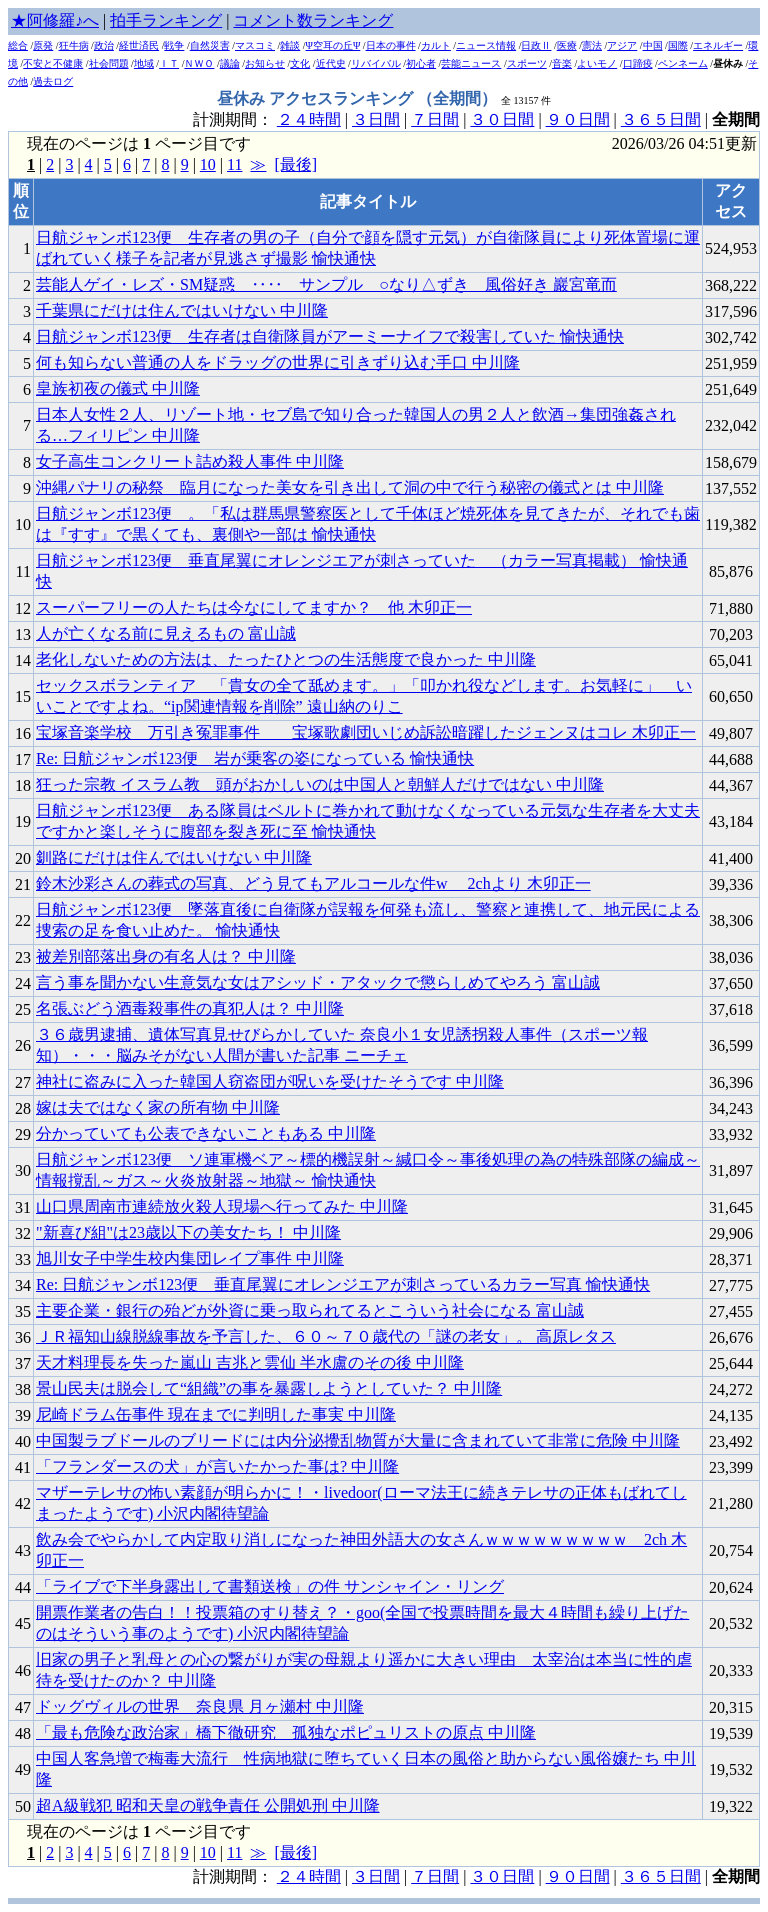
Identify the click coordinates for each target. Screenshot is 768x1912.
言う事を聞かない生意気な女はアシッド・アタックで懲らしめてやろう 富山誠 (318, 982)
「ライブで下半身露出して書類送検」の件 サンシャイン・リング (270, 1586)
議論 (230, 63)
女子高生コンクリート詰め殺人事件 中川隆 (190, 461)
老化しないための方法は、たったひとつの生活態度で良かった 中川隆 (286, 659)
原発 (43, 45)
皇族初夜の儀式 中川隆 (118, 388)
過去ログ (53, 81)
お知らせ (265, 63)
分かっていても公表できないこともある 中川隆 (206, 1133)
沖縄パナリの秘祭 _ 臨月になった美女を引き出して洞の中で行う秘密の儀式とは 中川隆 (350, 487)
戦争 (174, 45)
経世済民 (139, 45)
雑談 (290, 45)
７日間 (435, 119)
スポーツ (527, 63)
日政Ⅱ (536, 45)
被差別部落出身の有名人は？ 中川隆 (166, 956)
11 (234, 164)
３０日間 (502, 119)
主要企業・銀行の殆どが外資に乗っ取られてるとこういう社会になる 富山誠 (310, 1310)
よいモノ (597, 63)
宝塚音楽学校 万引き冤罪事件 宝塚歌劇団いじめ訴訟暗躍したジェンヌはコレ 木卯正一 (366, 732)
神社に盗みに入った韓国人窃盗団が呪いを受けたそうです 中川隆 (270, 1081)
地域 (144, 63)
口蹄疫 (638, 63)
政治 (104, 45)
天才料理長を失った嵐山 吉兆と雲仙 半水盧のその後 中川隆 (250, 1362)
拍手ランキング (166, 20)
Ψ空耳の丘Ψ (333, 45)
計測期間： (235, 1876)
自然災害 (210, 45)
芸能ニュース (471, 63)
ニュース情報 (486, 45)
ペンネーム (683, 63)
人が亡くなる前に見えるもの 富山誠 (166, 633)
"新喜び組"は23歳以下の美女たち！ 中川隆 (188, 1232)
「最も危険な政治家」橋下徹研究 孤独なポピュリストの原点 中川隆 (286, 1732)
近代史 (331, 63)
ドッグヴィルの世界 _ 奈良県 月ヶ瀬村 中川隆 (200, 1706)
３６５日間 (661, 119)
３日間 (376, 119)
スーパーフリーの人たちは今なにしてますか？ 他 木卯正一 (254, 607)
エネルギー (718, 45)
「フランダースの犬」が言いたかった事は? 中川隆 (217, 1466)
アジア (622, 45)
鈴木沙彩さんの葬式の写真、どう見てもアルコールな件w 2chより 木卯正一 (313, 883)
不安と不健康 (53, 63)
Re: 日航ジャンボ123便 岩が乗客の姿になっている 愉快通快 (255, 758)
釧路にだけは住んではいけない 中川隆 (174, 857)
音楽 (562, 63)
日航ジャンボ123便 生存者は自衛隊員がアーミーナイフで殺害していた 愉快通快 (330, 336)
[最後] (295, 164)
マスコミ (255, 45)
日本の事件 (391, 45)
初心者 (421, 63)
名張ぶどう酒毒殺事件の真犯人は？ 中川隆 (190, 1008)
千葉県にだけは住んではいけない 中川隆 (182, 310)
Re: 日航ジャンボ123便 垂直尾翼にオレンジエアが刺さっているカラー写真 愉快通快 (343, 1284)
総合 (18, 45)
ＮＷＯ (199, 63)
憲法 (592, 45)
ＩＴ (169, 63)
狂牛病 (74, 45)
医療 (567, 45)
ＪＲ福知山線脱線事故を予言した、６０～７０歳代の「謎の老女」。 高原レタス (326, 1336)
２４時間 (309, 119)
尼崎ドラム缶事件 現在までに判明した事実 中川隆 (216, 1414)
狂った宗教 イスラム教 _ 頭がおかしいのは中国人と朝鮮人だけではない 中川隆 (320, 784)
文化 (300, 63)
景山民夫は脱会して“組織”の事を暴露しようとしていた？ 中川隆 (269, 1388)
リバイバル (376, 63)
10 (208, 164)
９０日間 (578, 119)
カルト (436, 45)
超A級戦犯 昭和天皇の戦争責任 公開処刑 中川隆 (208, 1805)
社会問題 (109, 63)
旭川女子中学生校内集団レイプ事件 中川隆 (190, 1258)
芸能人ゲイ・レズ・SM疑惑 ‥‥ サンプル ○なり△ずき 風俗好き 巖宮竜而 (326, 284)
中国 (653, 45)
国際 (678, 45)
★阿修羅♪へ (55, 20)
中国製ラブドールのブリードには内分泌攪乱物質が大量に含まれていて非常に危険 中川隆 (358, 1440)
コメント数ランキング (313, 20)
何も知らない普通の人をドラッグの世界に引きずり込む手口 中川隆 (278, 362)
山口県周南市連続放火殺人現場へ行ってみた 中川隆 (222, 1206)
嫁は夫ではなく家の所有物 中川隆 (158, 1107)
